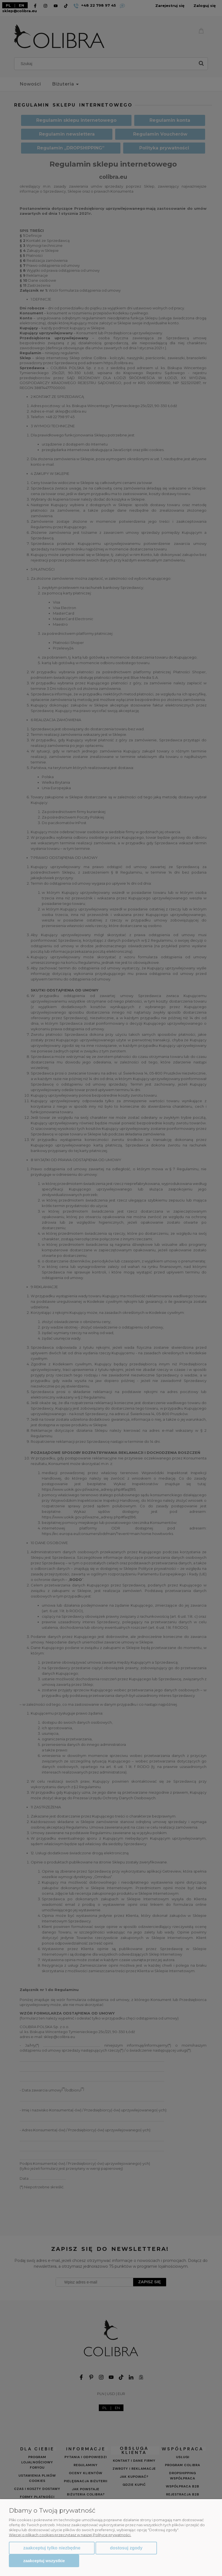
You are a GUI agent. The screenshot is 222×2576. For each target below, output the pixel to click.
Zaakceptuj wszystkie (44, 2560)
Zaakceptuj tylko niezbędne (51, 2548)
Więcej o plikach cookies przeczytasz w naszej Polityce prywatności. (70, 2535)
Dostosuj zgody (126, 2548)
